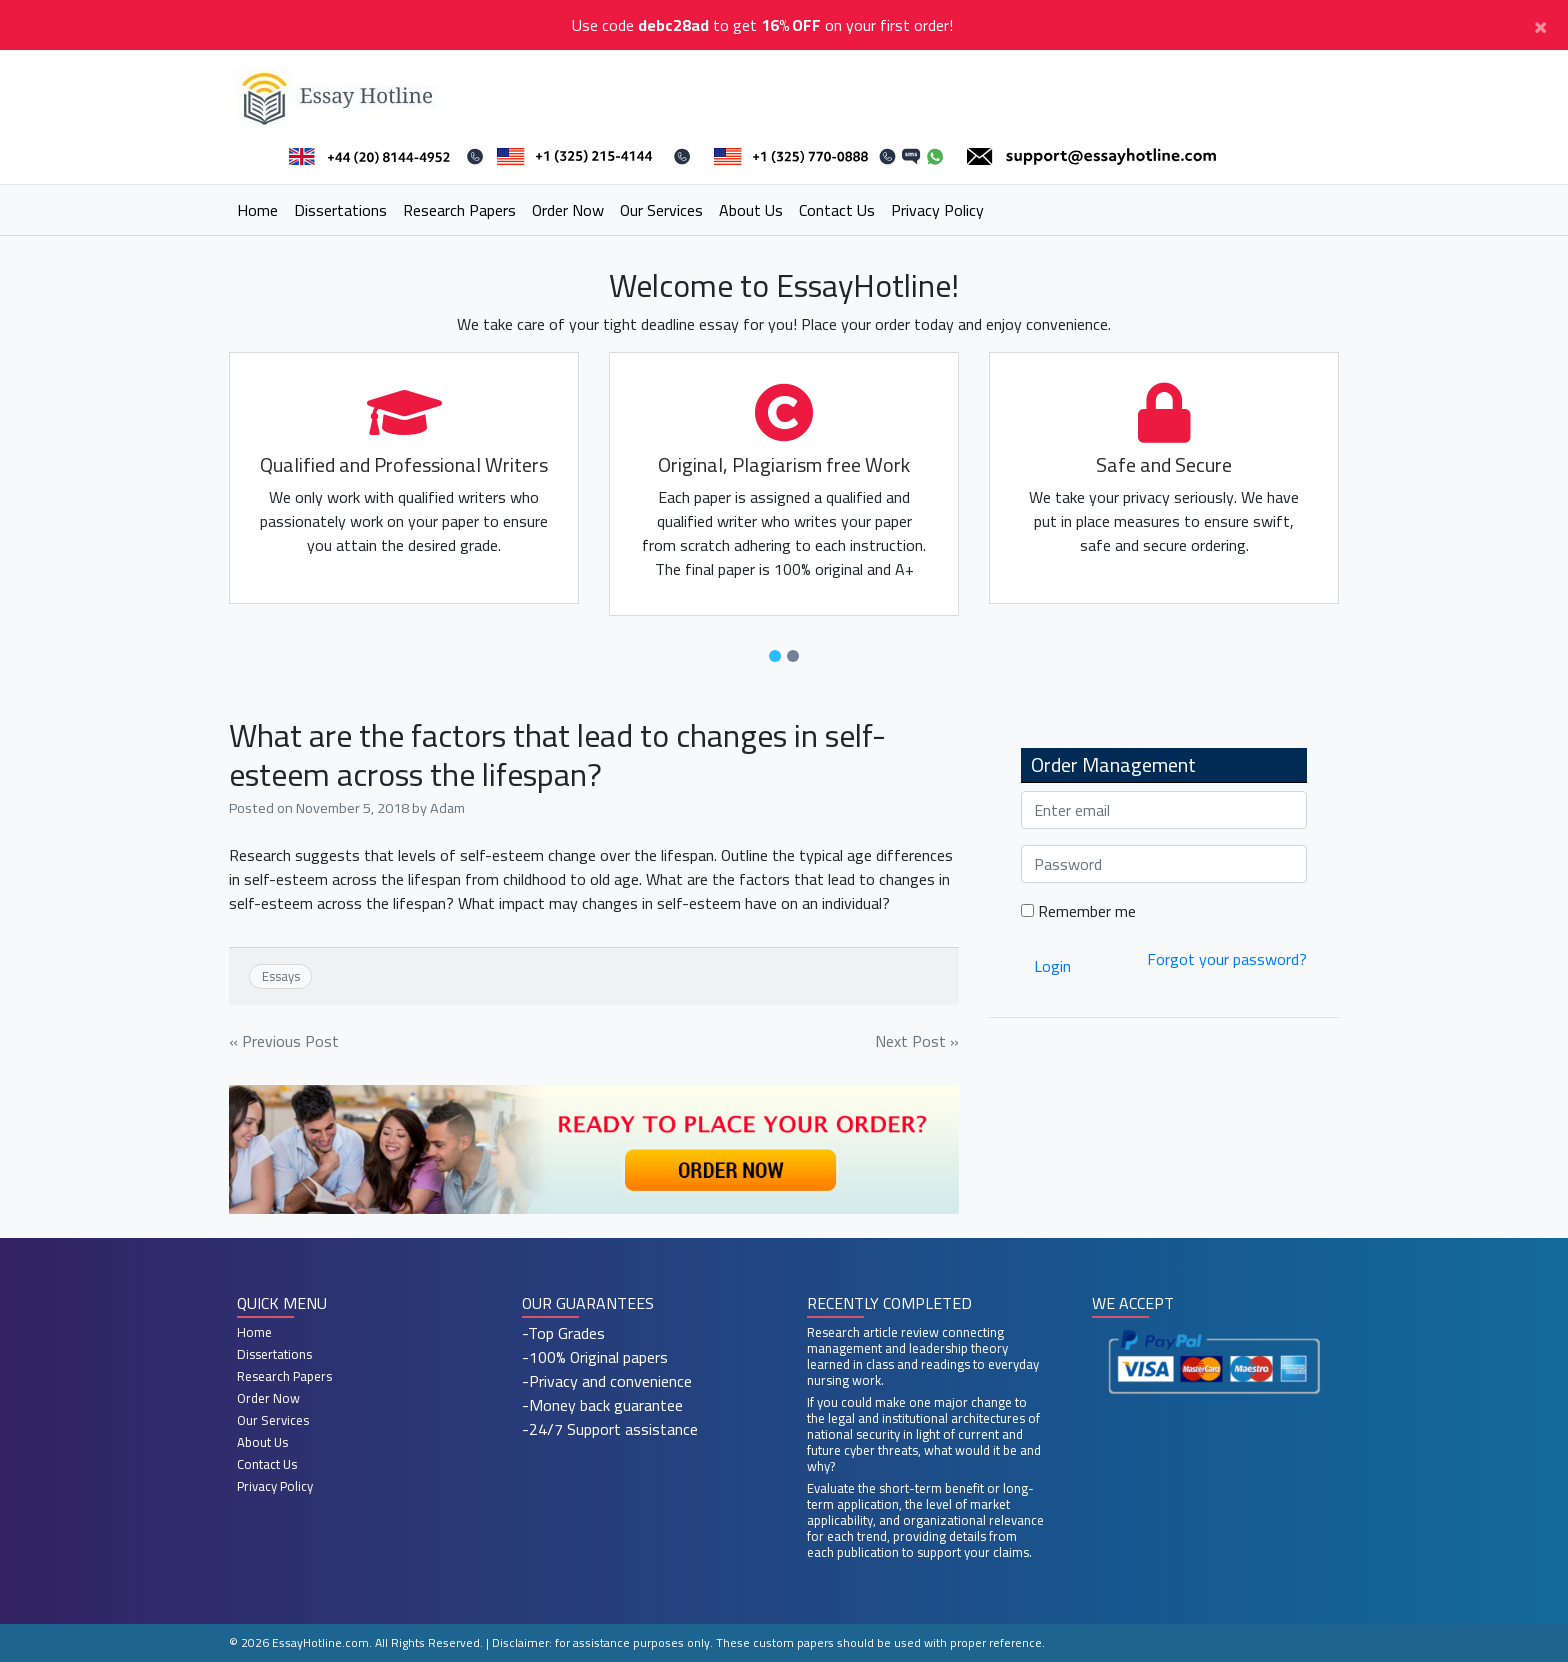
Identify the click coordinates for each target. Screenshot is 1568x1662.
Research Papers (459, 210)
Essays (281, 976)
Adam (447, 807)
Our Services (661, 210)
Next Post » (917, 1041)
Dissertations (340, 210)
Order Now (568, 210)
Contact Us (837, 210)
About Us (751, 210)
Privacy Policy (937, 210)
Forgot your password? (1227, 959)
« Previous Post (284, 1041)
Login (1052, 966)
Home (257, 210)
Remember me (1078, 911)
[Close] (1540, 25)
